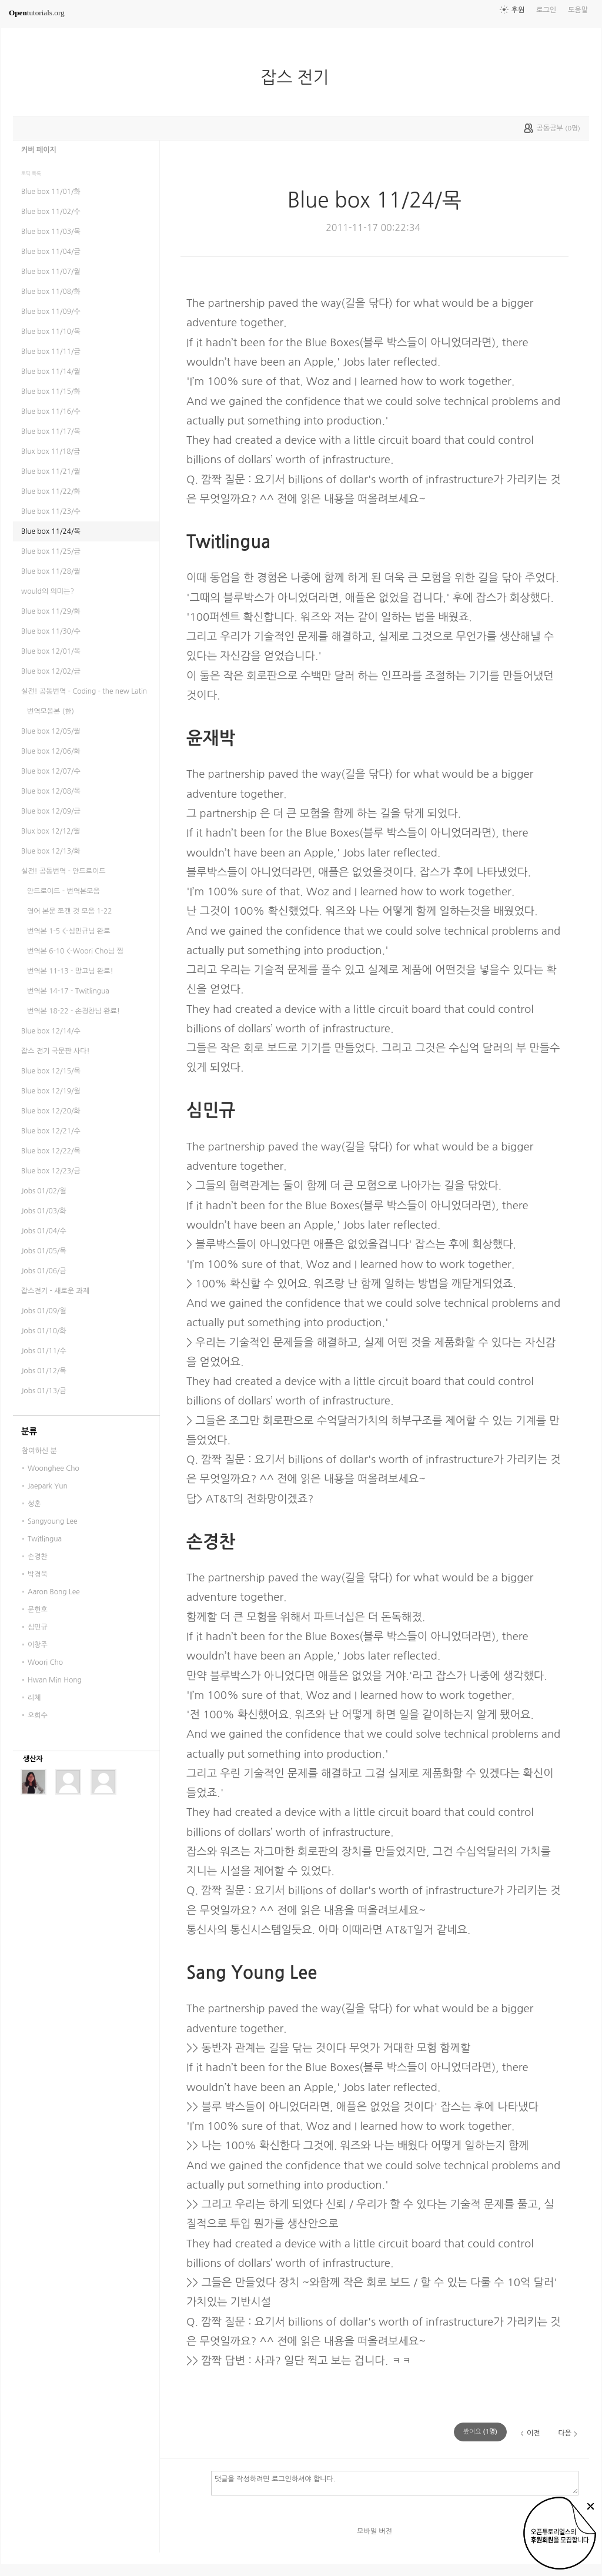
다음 (564, 2433)
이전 (533, 2433)
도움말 (578, 10)
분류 (29, 1431)
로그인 (546, 10)
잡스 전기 (299, 77)
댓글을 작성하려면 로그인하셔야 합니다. (395, 2482)
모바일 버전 (374, 2531)
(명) (480, 2431)
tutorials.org (37, 12)
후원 (518, 10)
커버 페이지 (38, 149)
